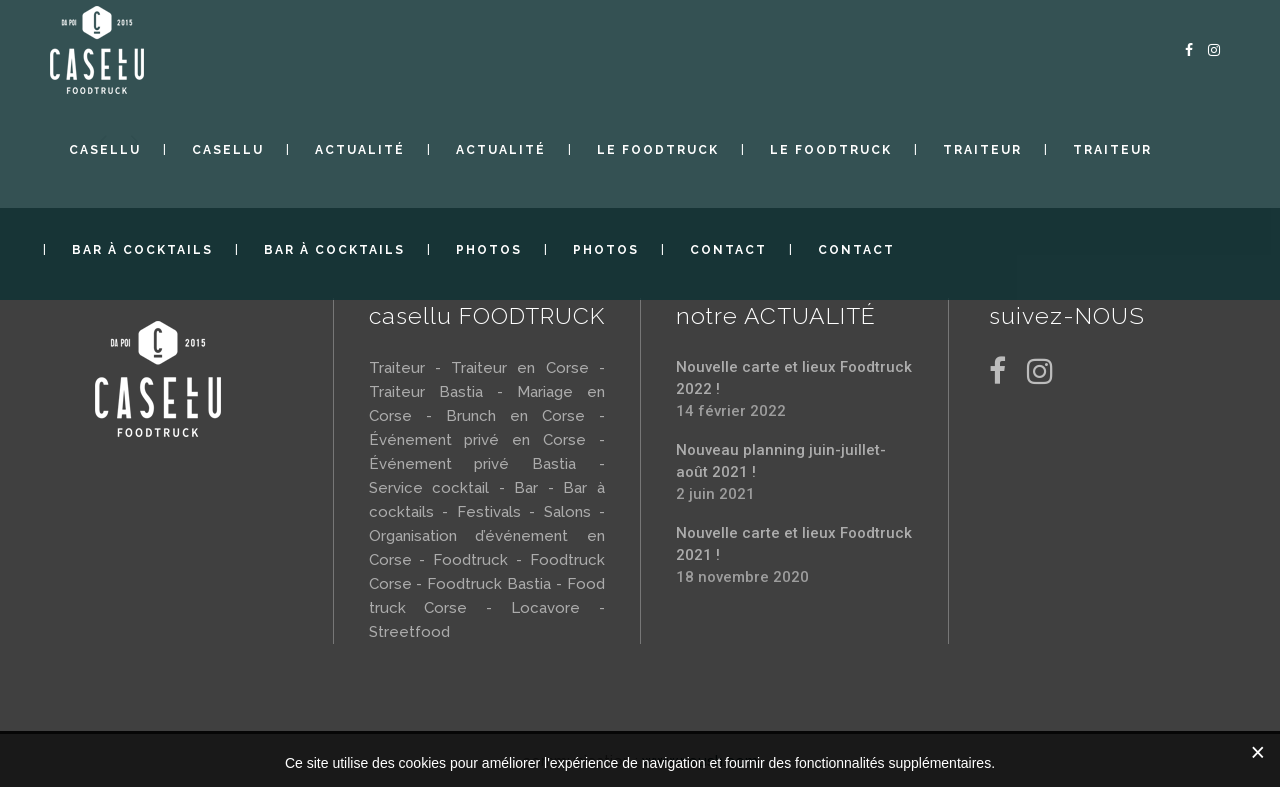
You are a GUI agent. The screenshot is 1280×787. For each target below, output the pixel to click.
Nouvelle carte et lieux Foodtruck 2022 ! (794, 378)
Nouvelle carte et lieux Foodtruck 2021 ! (794, 544)
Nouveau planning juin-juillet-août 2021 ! (781, 461)
